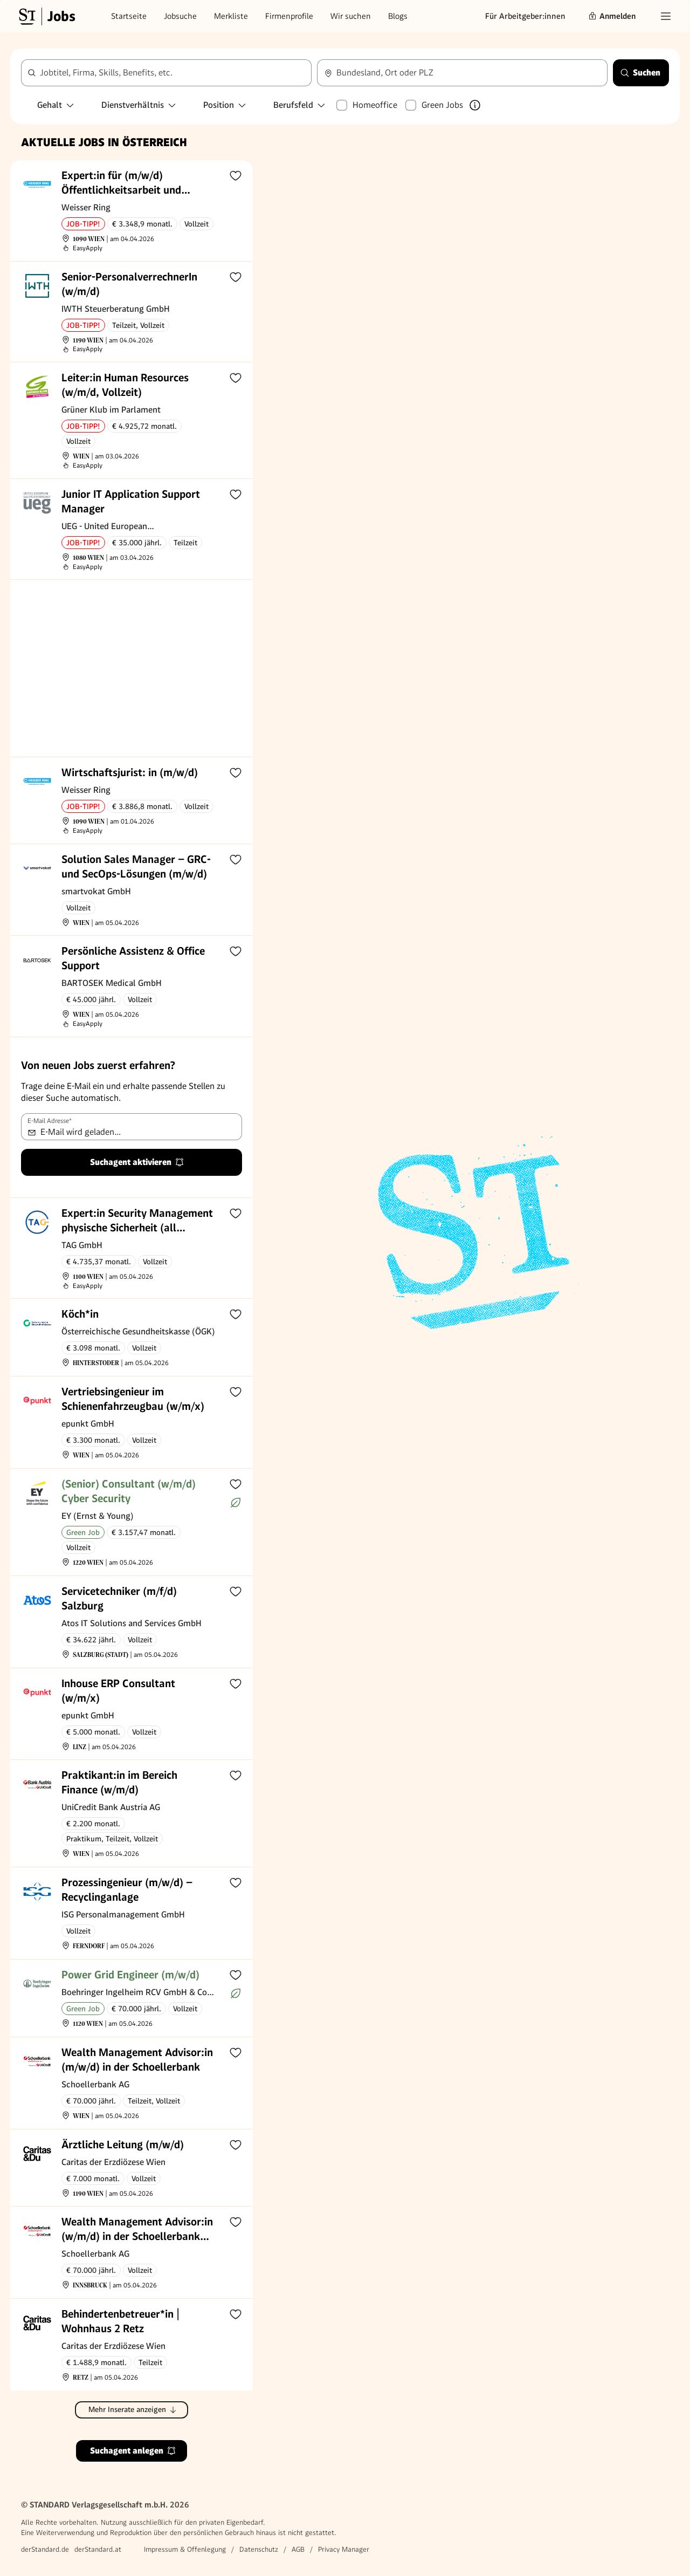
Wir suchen (350, 16)
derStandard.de (45, 2549)
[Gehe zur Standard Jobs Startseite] (46, 16)
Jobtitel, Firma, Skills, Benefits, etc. (106, 72)
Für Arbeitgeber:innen (525, 16)
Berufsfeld (299, 105)
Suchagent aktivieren (137, 1162)
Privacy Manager (343, 2549)
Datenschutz (258, 2549)
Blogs (398, 16)
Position (225, 105)
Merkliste (231, 16)
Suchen (640, 72)
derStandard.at (97, 2549)
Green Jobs (442, 105)
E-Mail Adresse (49, 1121)
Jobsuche (180, 16)
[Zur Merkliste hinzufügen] (235, 175)
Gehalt (56, 105)
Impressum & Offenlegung (185, 2549)
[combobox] (462, 73)
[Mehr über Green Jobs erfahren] (474, 105)
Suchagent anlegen (133, 2450)
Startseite (129, 16)
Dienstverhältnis (139, 105)
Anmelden (612, 16)
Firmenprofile (289, 16)
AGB (298, 2549)
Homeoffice (375, 105)
